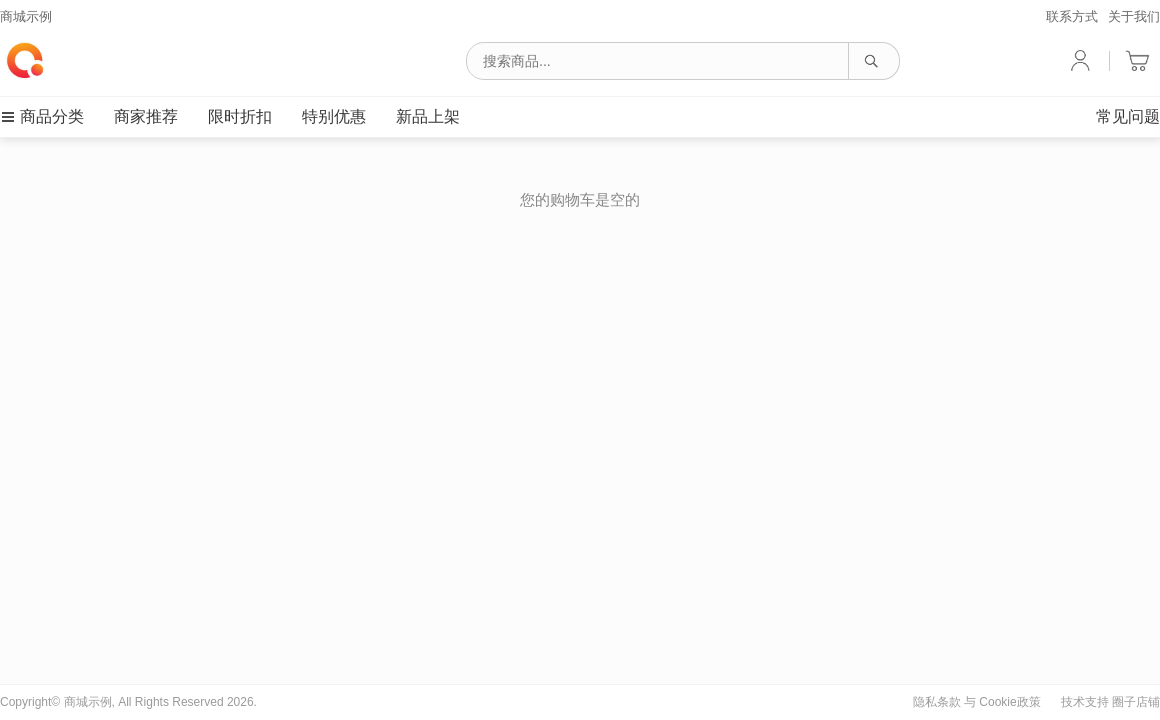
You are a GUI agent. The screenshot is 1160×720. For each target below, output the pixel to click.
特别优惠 (334, 116)
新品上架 (428, 116)
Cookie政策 (1009, 702)
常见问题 (1128, 116)
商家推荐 (146, 116)
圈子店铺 (1136, 702)
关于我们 (1134, 16)
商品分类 (42, 116)
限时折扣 (240, 116)
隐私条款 (937, 702)
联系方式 (1072, 16)
